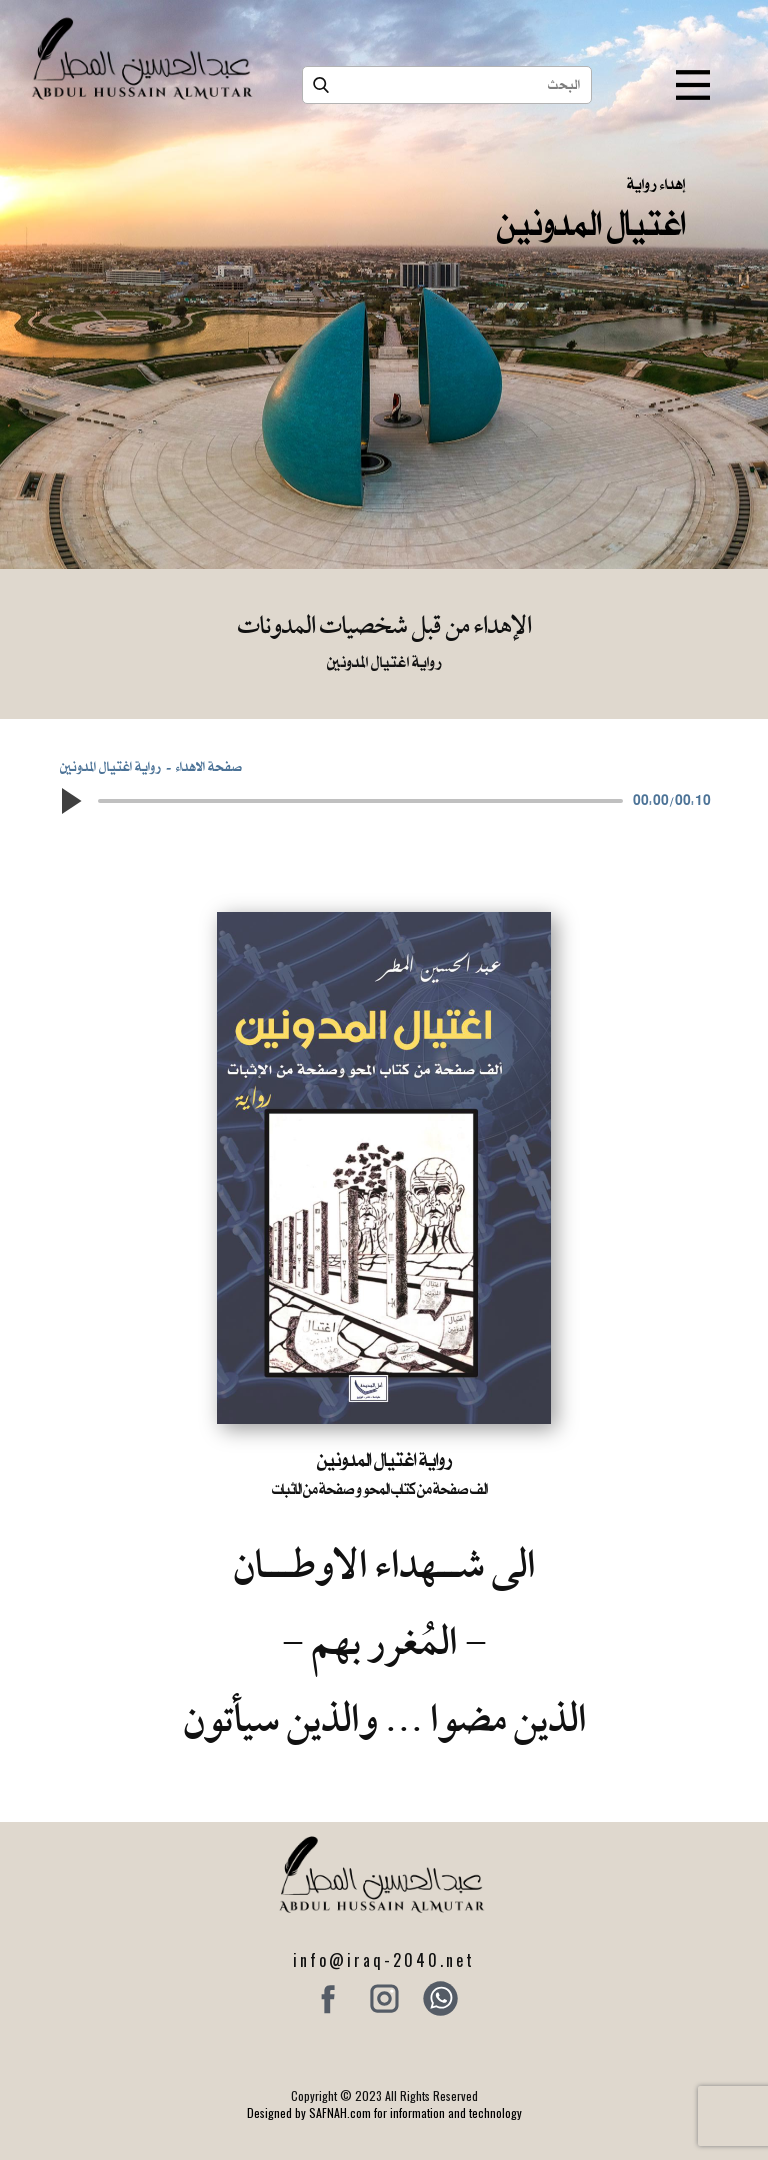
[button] (70, 801)
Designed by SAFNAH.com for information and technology (384, 2112)
